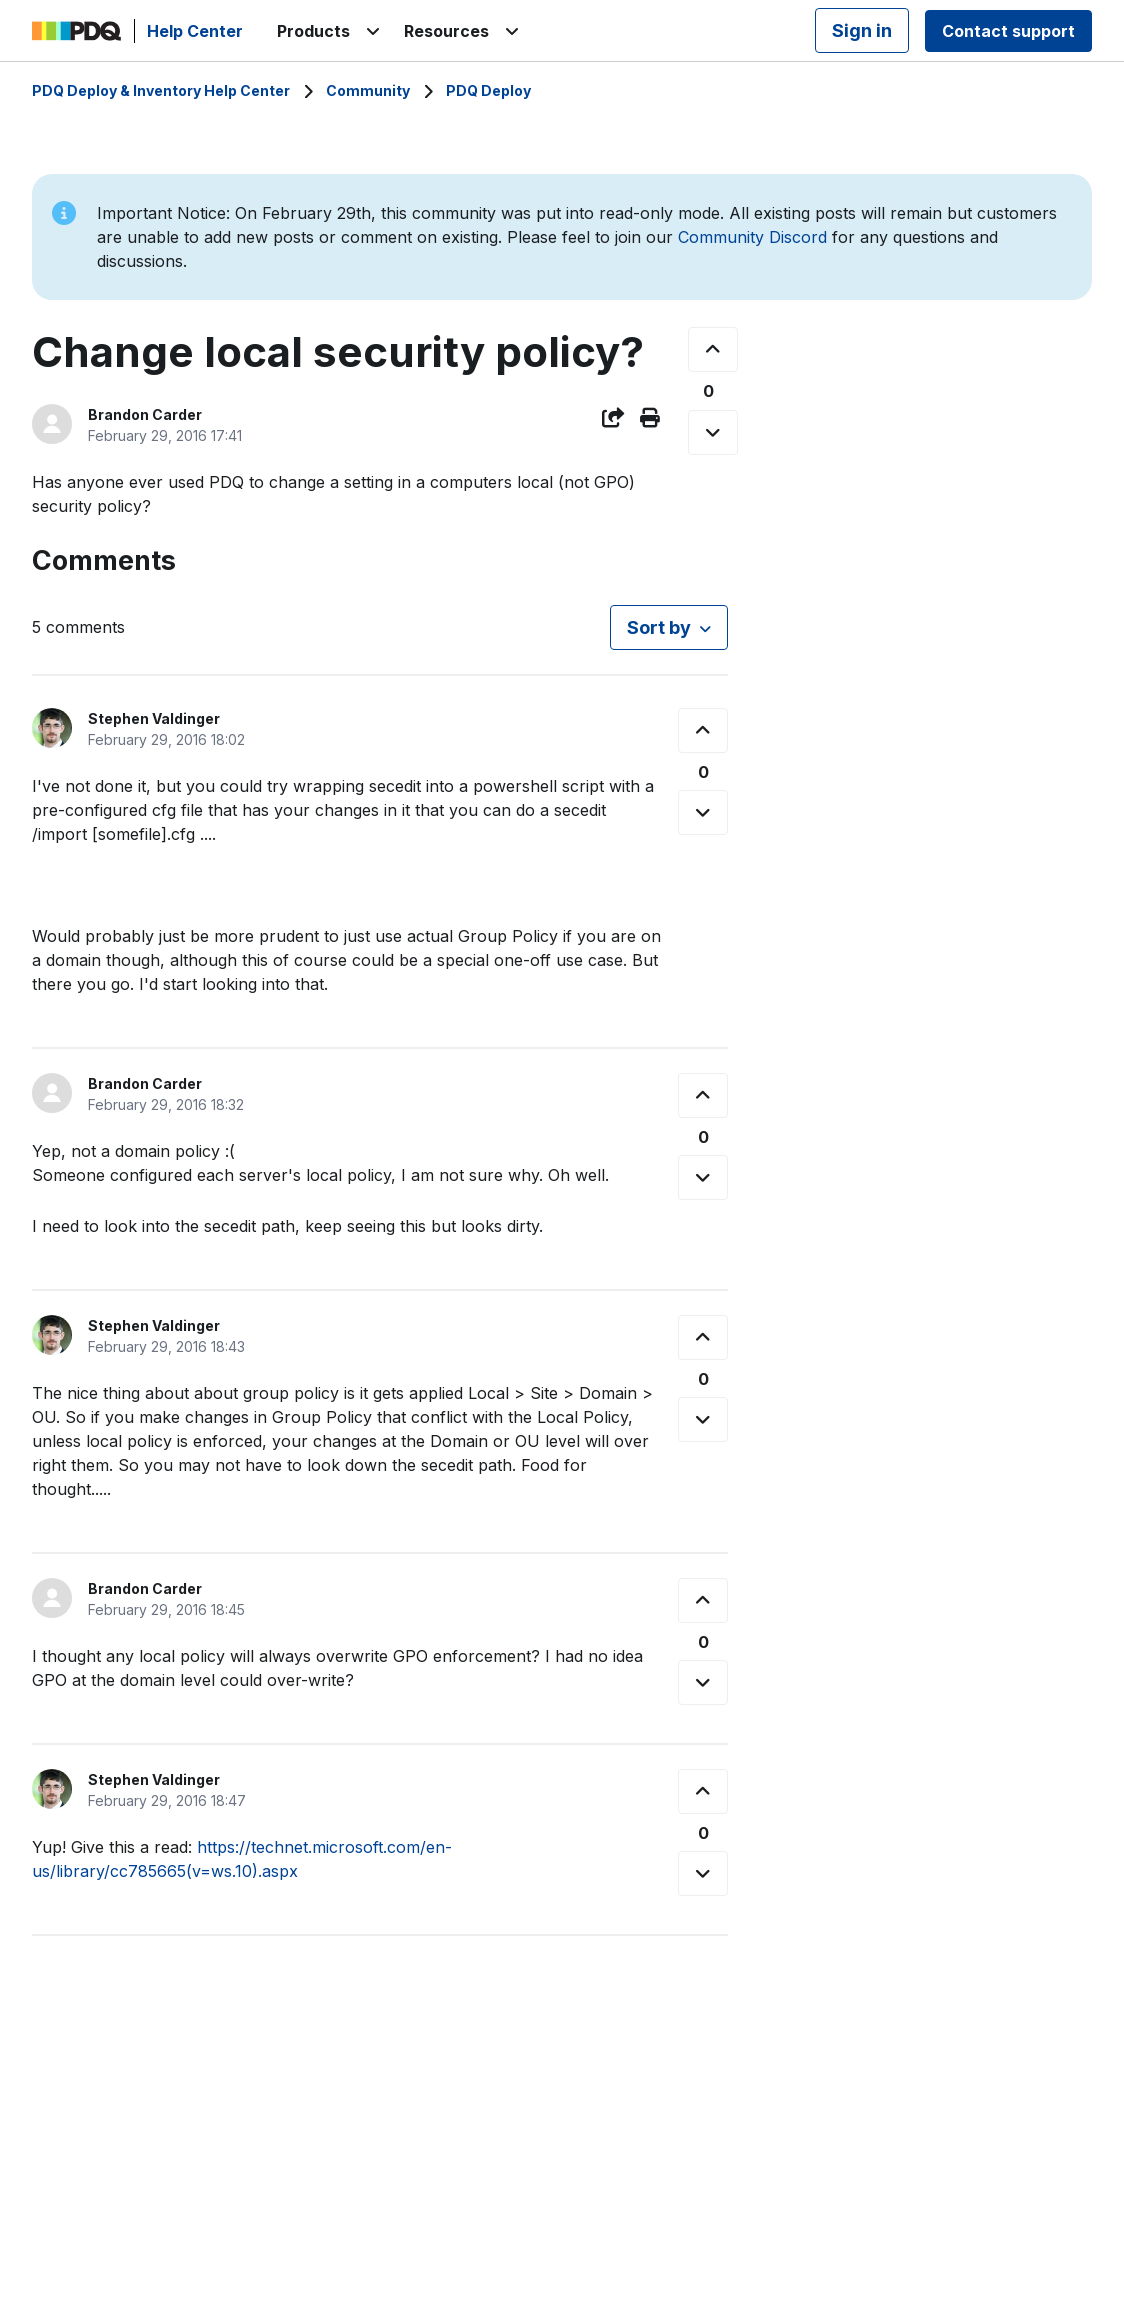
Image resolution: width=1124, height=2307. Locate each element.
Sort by (659, 627)
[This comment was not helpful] (703, 812)
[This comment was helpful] (703, 730)
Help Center (195, 31)
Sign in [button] (862, 30)
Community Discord (752, 237)
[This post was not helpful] (713, 432)
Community (368, 90)
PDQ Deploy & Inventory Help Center (161, 90)
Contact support (1008, 31)
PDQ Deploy (488, 90)
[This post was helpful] (713, 349)
